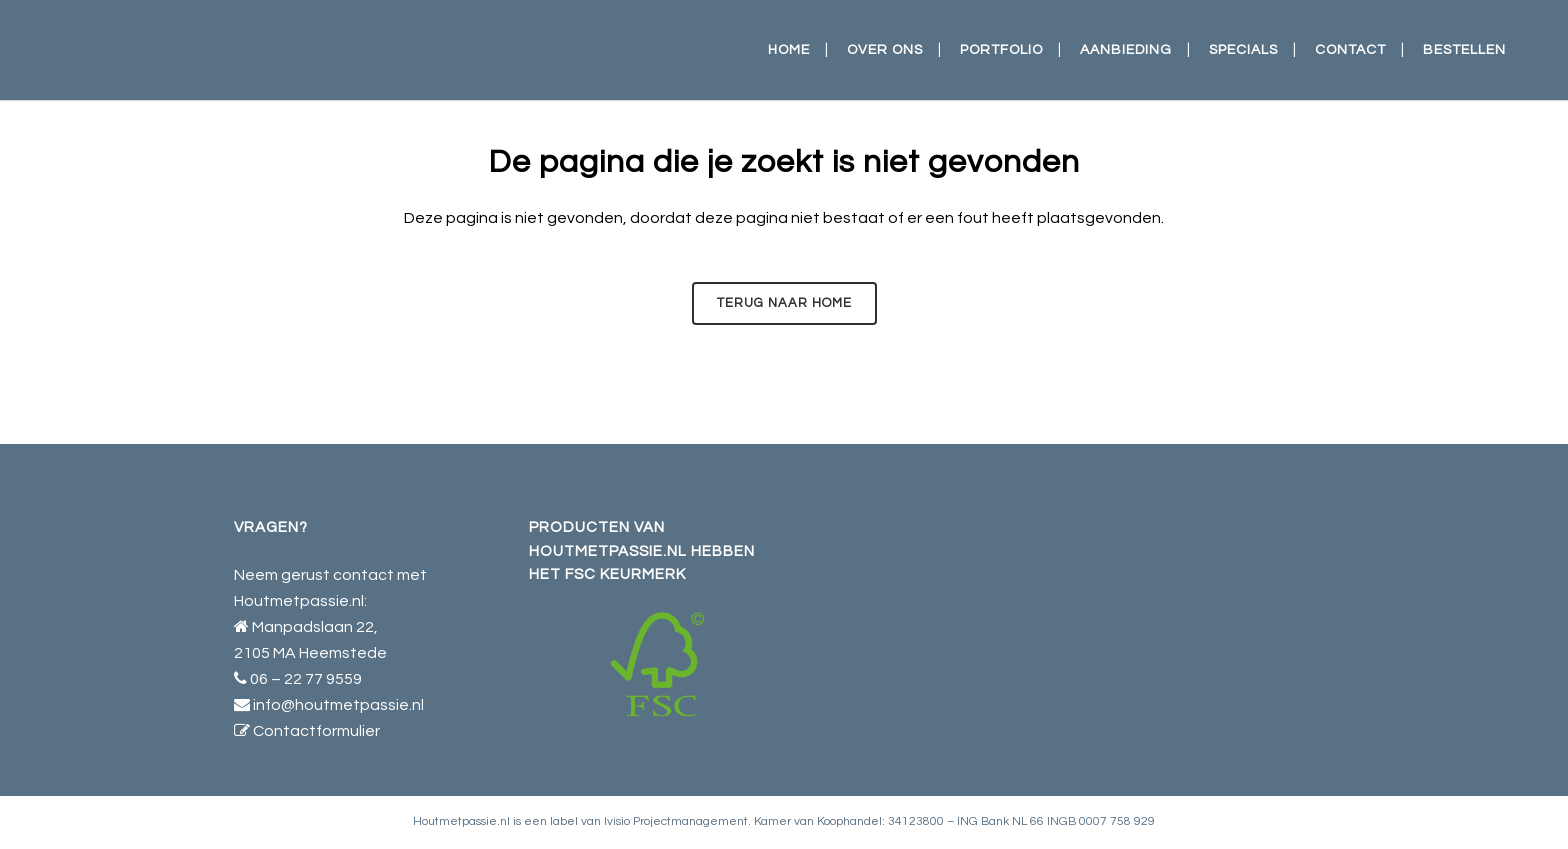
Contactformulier (316, 731)
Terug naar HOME (784, 303)
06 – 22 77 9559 (306, 679)
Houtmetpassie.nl (461, 821)
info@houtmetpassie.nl (338, 705)
